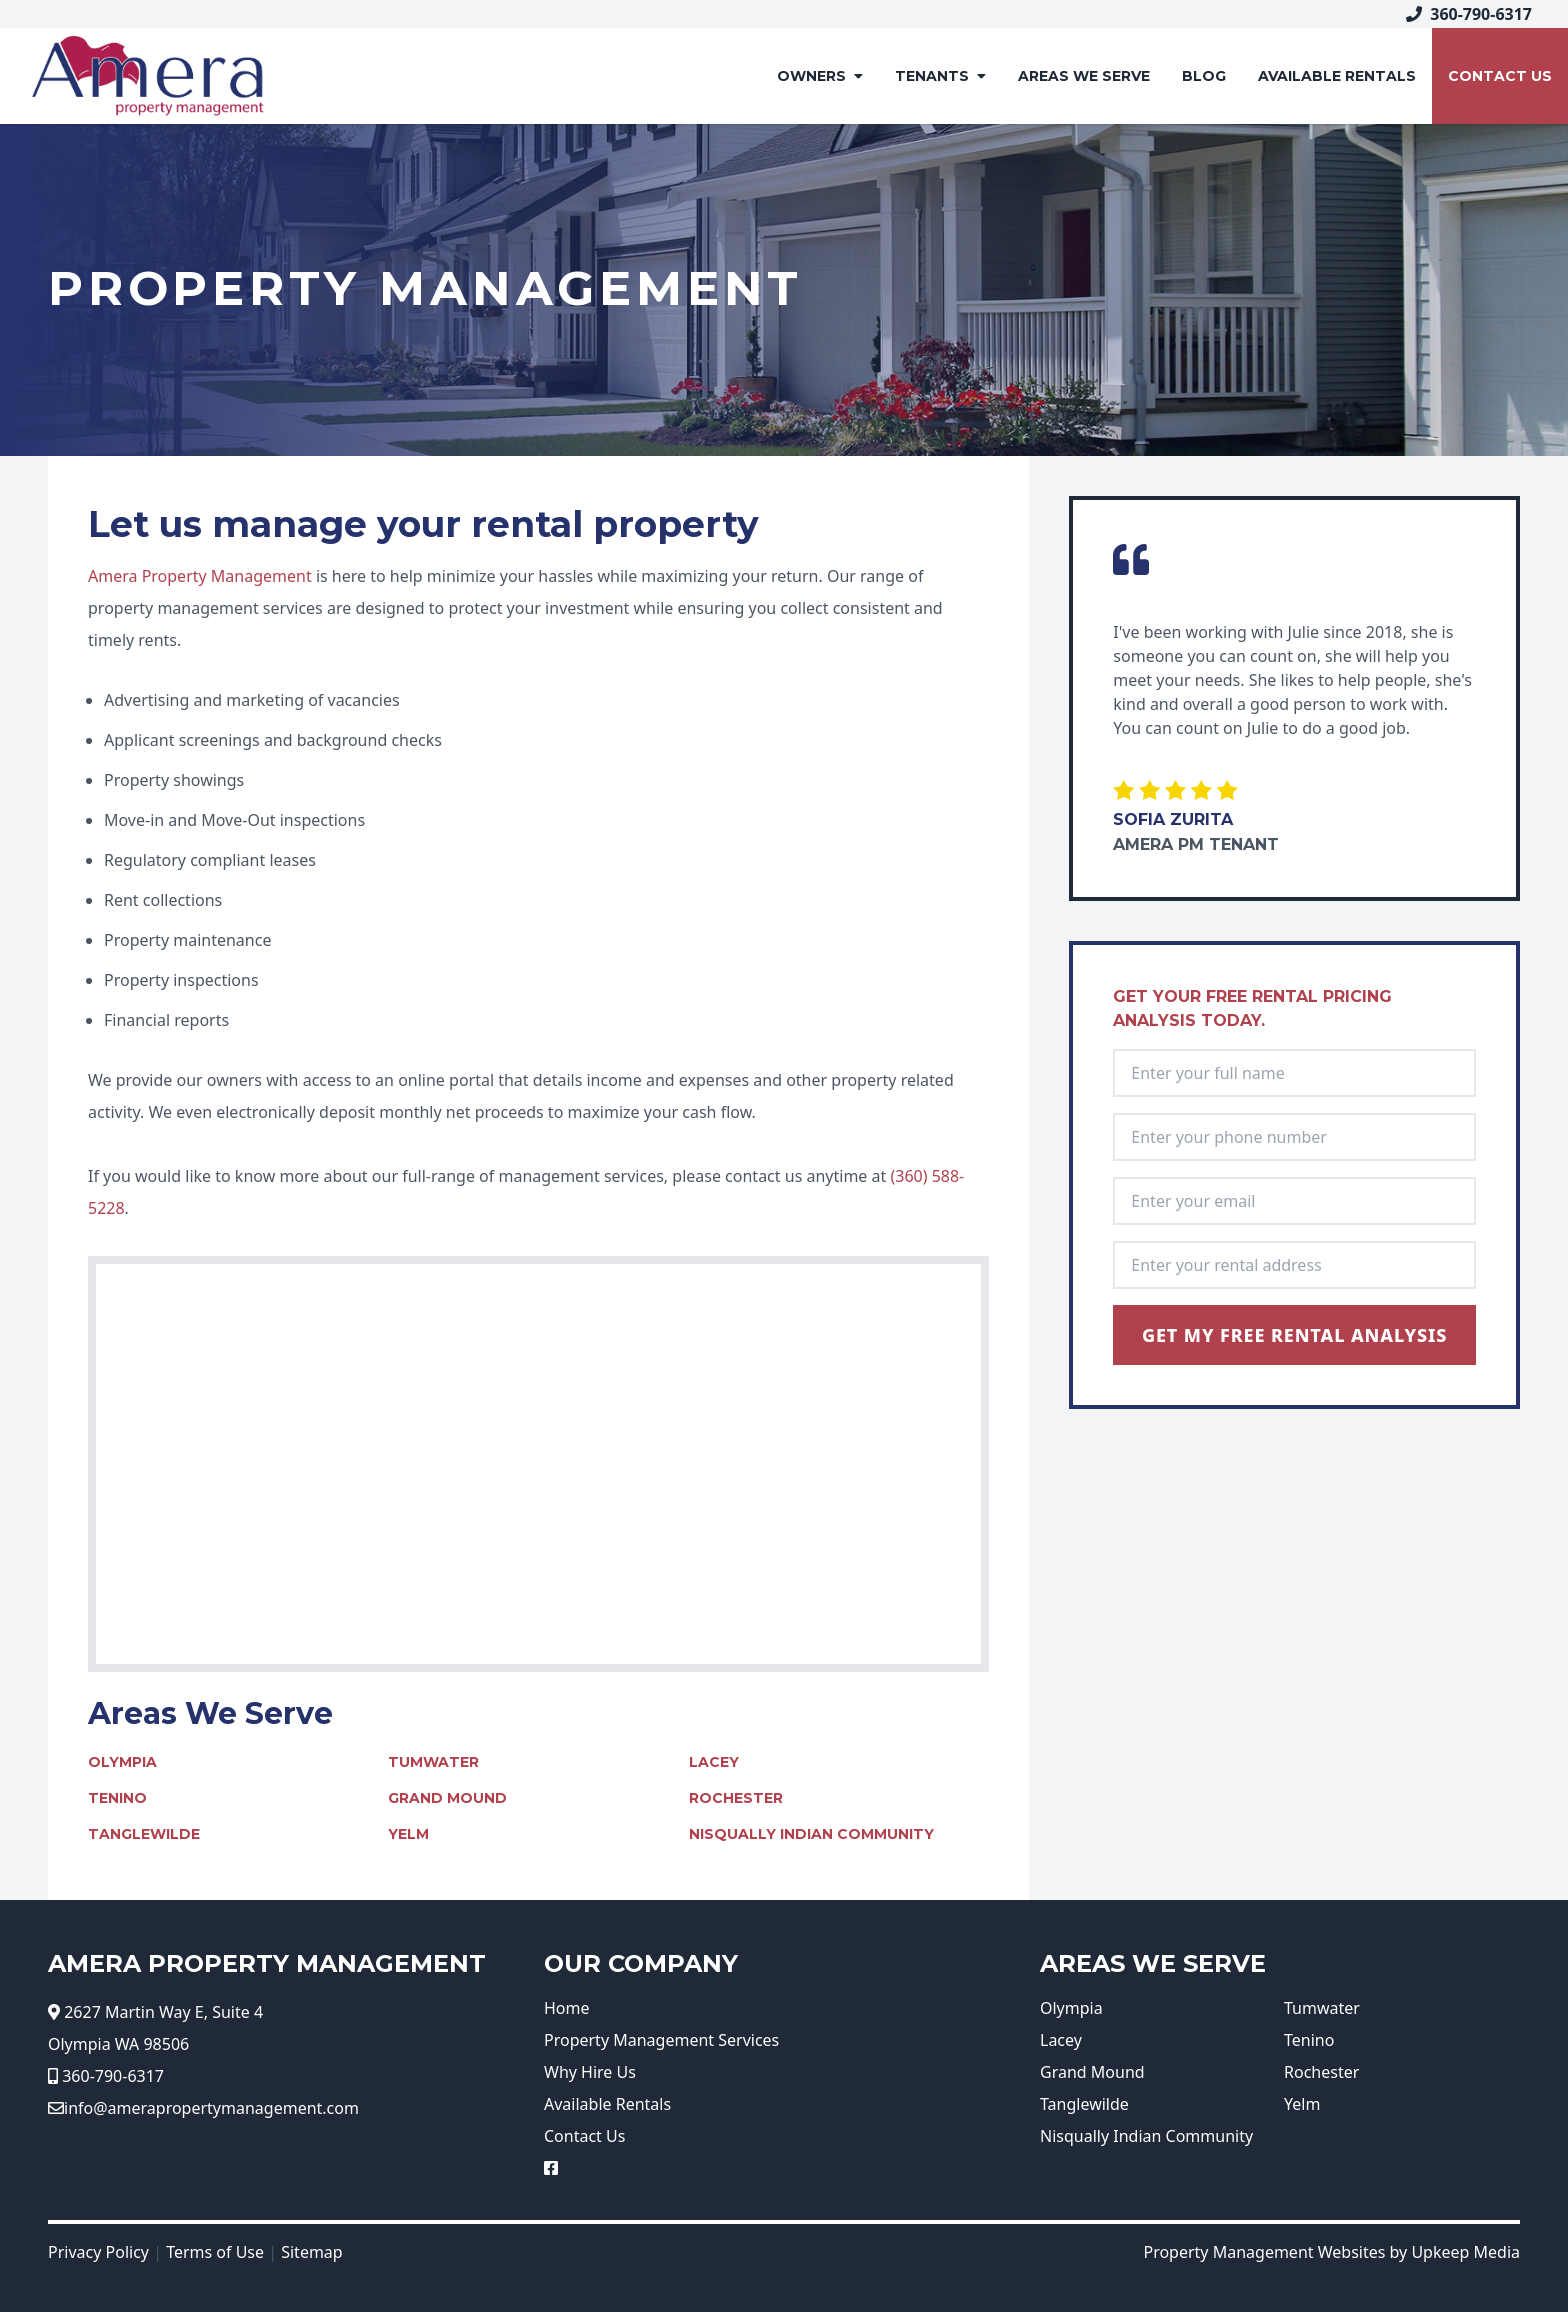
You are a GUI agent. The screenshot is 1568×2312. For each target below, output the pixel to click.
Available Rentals (607, 2104)
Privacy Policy (98, 2252)
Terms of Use (215, 2252)
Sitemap (312, 2252)
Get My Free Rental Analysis (1295, 1335)
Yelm (408, 1834)
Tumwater (433, 1762)
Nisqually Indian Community (811, 1834)
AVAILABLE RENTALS (1337, 76)
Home (567, 2008)
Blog (1204, 76)
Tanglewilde (144, 1834)
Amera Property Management (200, 576)
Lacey (714, 1762)
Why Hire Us (590, 2072)
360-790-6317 (1469, 14)
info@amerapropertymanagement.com (211, 2108)
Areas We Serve (1084, 76)
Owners (820, 76)
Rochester (736, 1798)
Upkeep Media (1465, 2252)
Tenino (117, 1798)
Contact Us (1500, 76)
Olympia (122, 1762)
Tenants (940, 76)
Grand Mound (447, 1798)
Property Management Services (661, 2040)
